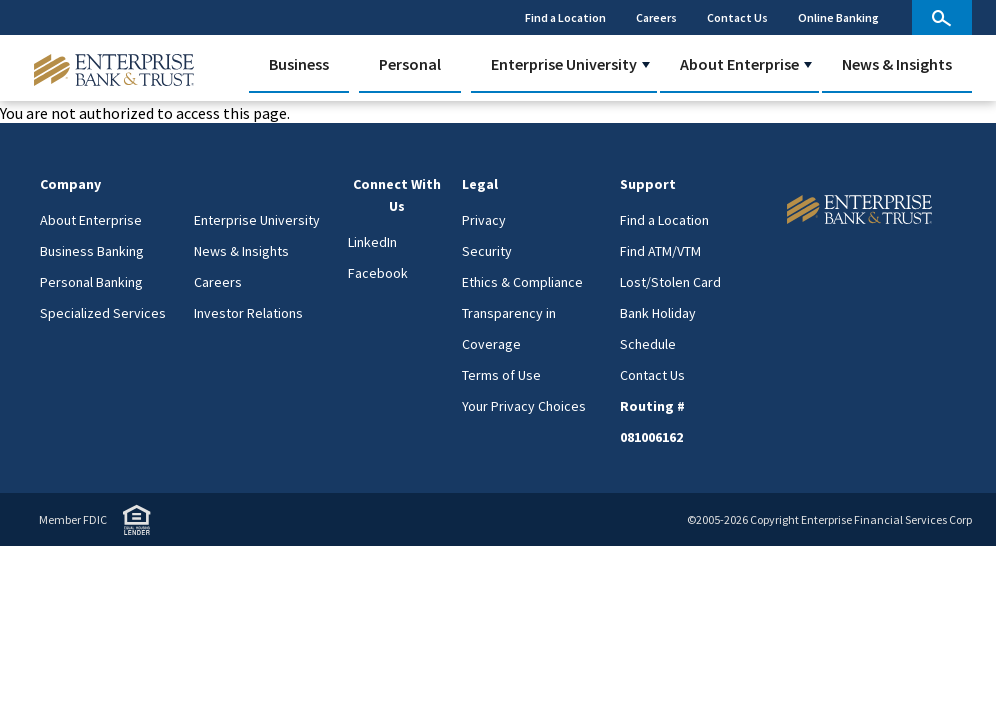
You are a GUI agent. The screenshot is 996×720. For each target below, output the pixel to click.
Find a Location (565, 17)
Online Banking (838, 17)
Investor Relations (248, 313)
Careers (656, 17)
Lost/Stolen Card (670, 282)
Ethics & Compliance (522, 282)
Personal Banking (91, 282)
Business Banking (92, 251)
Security (487, 251)
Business (299, 64)
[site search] (942, 17)
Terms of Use (501, 375)
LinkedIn (372, 242)
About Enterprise (739, 64)
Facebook (378, 273)
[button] (646, 65)
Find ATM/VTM (660, 251)
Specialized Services (103, 313)
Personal (410, 64)
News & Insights (897, 64)
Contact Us (737, 17)
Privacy (484, 220)
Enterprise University (564, 64)
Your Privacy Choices (524, 406)
